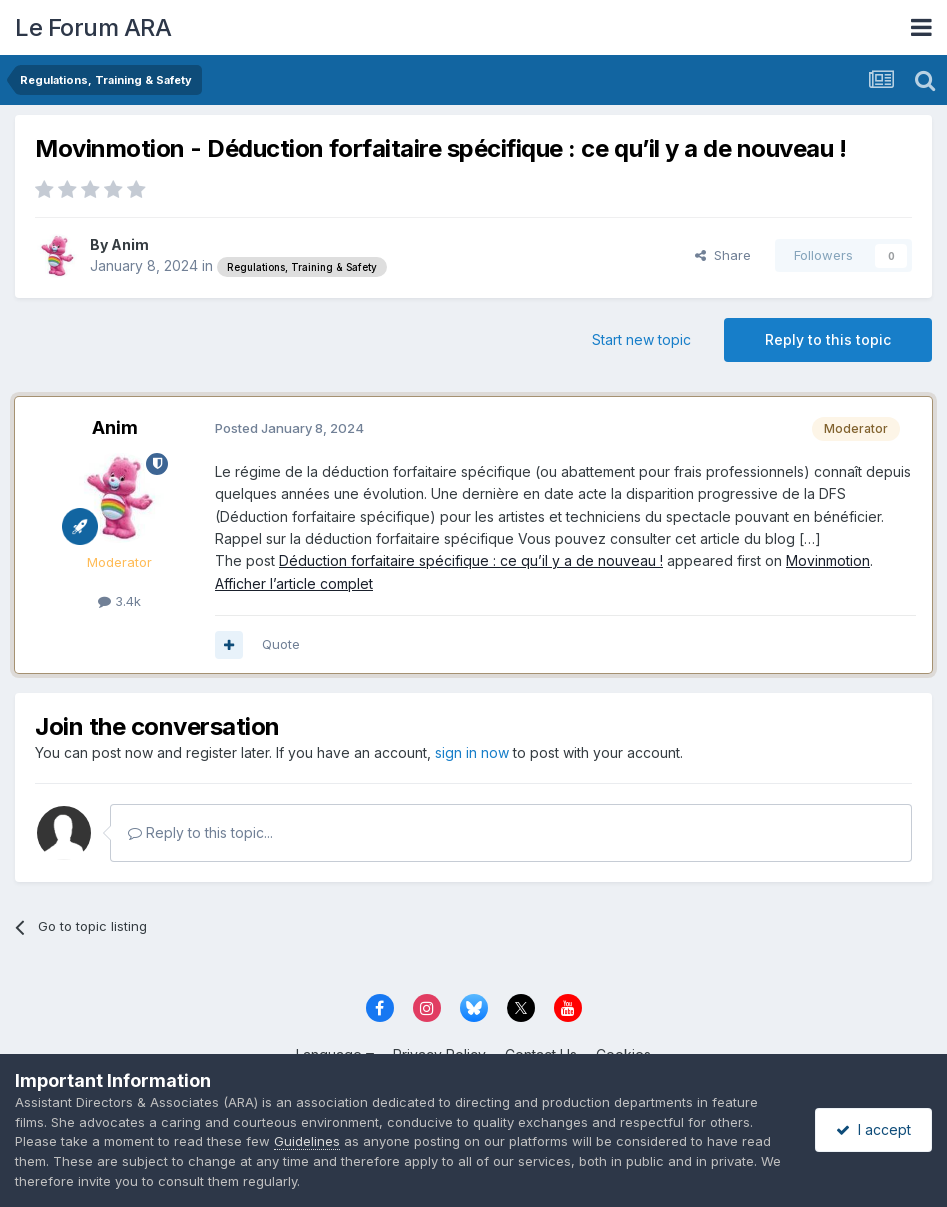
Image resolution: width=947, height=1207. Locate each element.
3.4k (119, 601)
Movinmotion (828, 560)
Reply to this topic (828, 339)
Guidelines (307, 1141)
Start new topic (641, 339)
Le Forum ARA (93, 27)
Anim (130, 244)
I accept (873, 1129)
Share (723, 255)
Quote (281, 644)
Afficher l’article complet (294, 583)
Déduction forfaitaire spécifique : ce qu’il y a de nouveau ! (471, 560)
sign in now (472, 752)
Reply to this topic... (200, 832)
